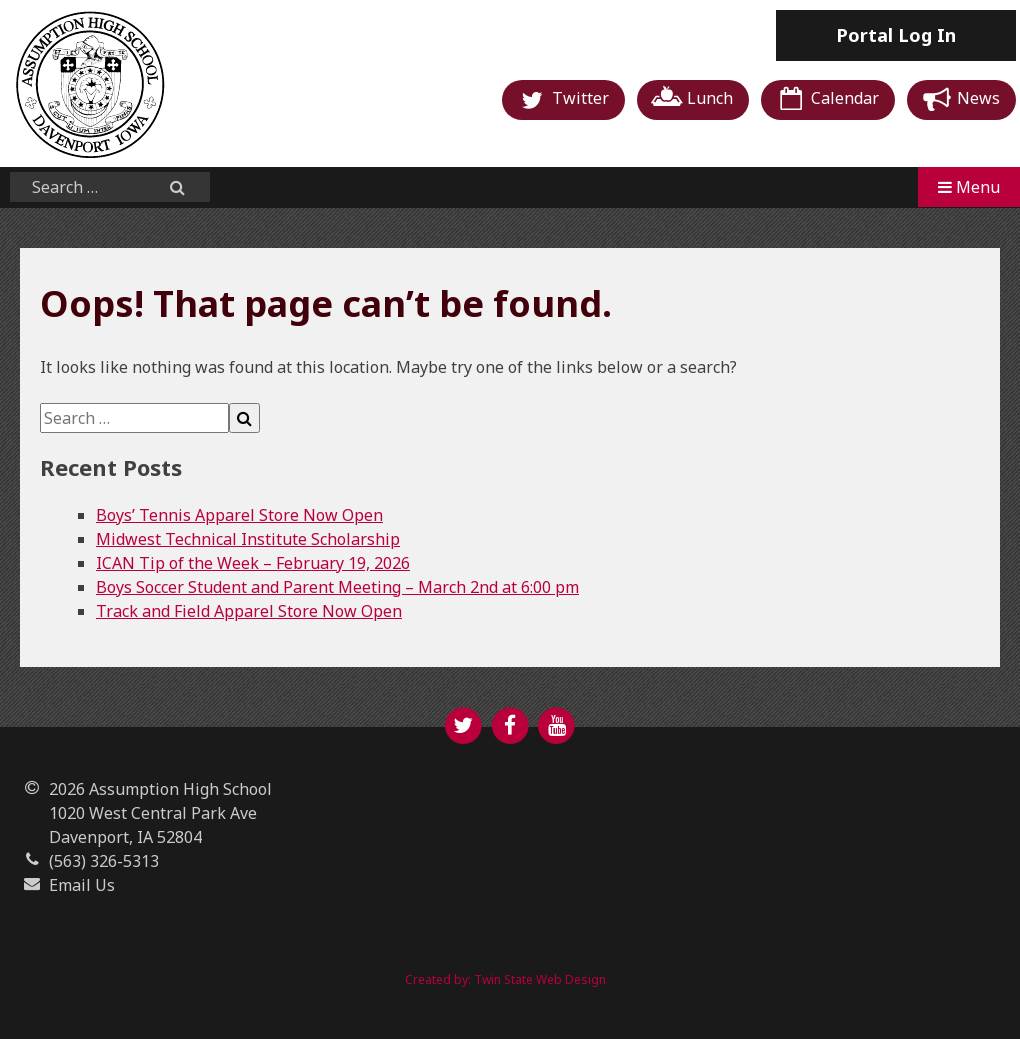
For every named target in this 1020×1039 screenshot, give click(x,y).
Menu (969, 187)
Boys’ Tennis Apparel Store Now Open (239, 515)
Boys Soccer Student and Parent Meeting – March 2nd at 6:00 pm (337, 587)
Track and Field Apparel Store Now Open (249, 611)
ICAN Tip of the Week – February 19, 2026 (253, 563)
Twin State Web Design (540, 979)
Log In (896, 35)
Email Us (82, 885)
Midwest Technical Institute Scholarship (248, 539)
